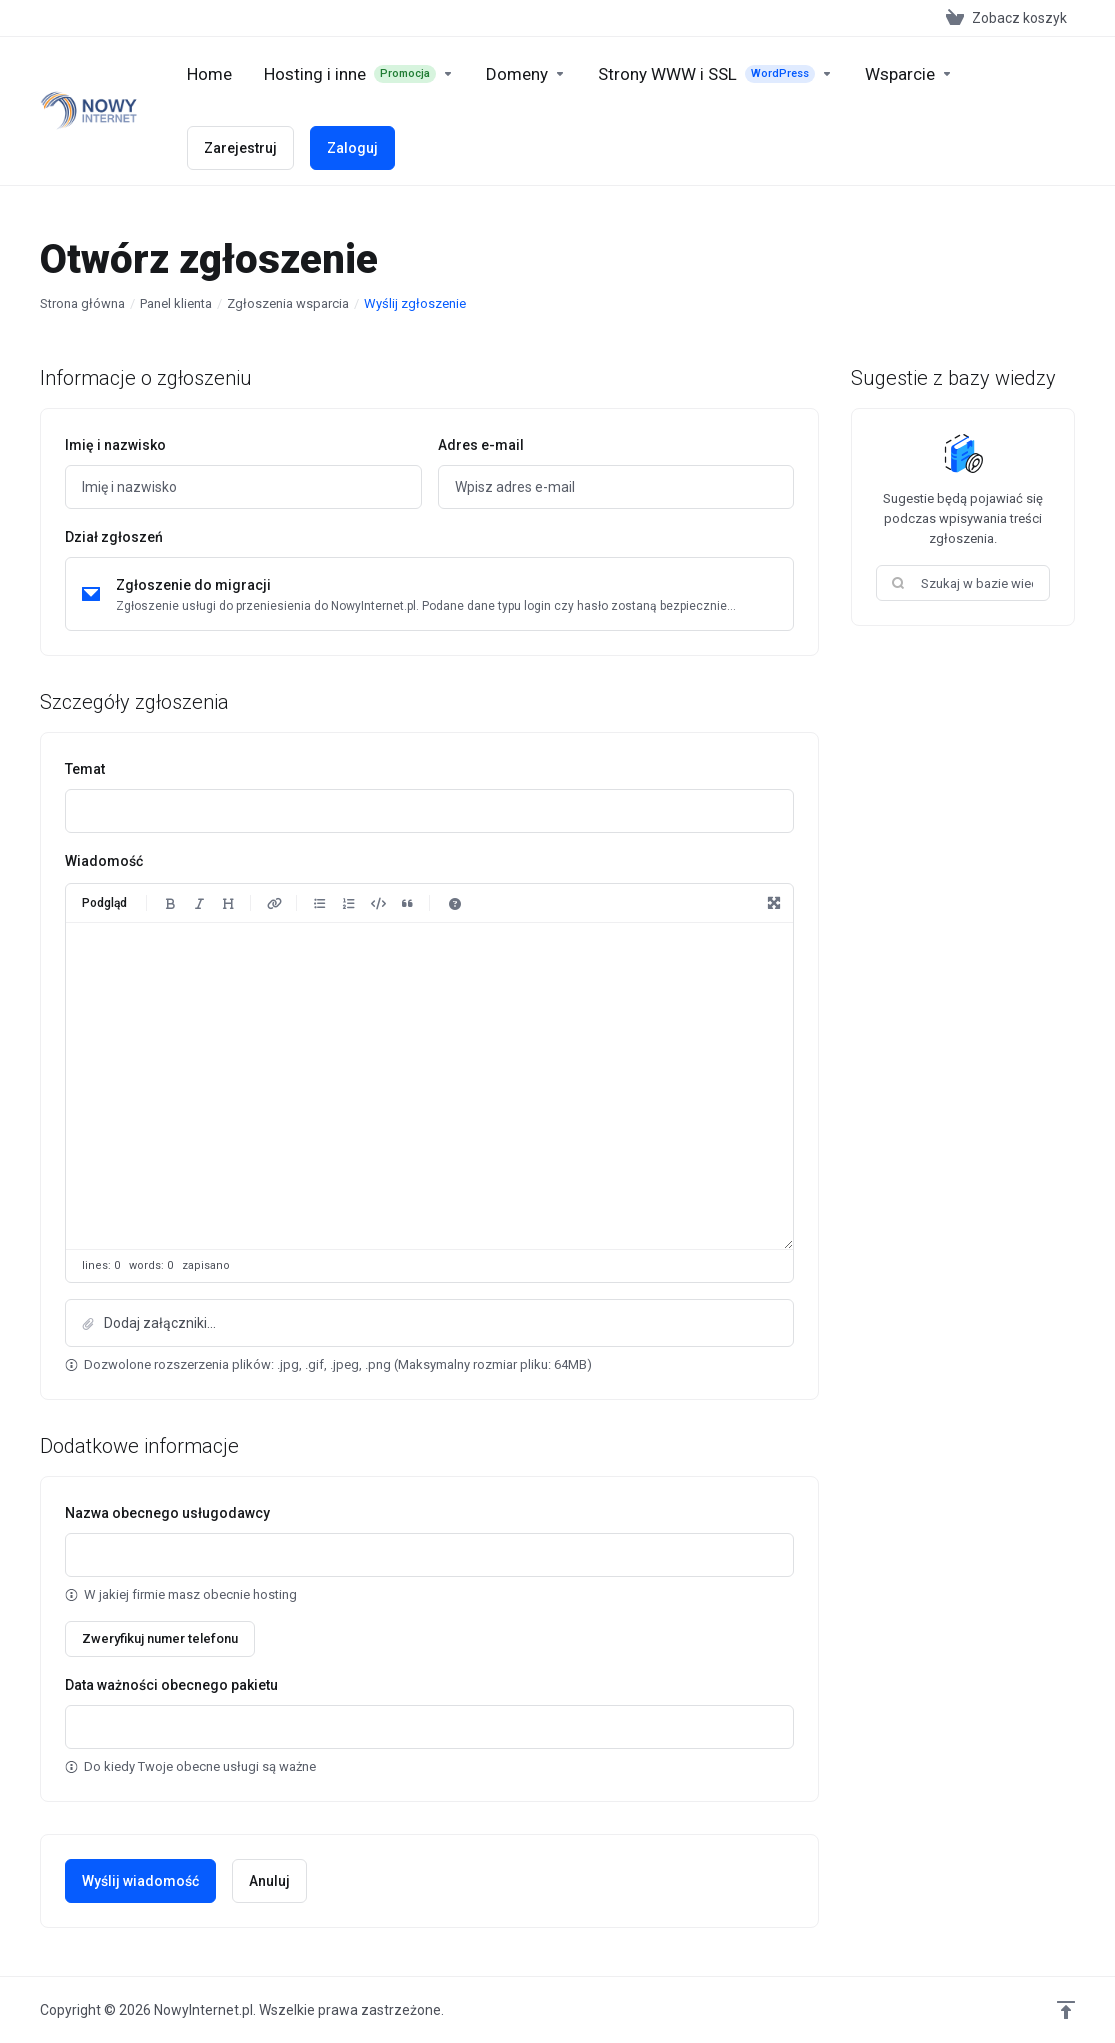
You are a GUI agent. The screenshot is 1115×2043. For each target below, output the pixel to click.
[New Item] (715, 74)
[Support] (909, 74)
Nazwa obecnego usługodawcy (167, 1513)
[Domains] (526, 74)
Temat (85, 769)
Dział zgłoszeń (114, 537)
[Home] (209, 74)
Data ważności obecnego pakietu (171, 1685)
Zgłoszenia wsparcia (288, 303)
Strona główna (82, 303)
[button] (429, 1323)
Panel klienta (176, 303)
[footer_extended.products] (359, 74)
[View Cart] (1006, 18)
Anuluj (269, 1881)
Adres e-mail (481, 445)
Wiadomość (104, 861)
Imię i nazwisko (115, 445)
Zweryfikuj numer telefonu (160, 1638)
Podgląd (104, 903)
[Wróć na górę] (1066, 2010)
